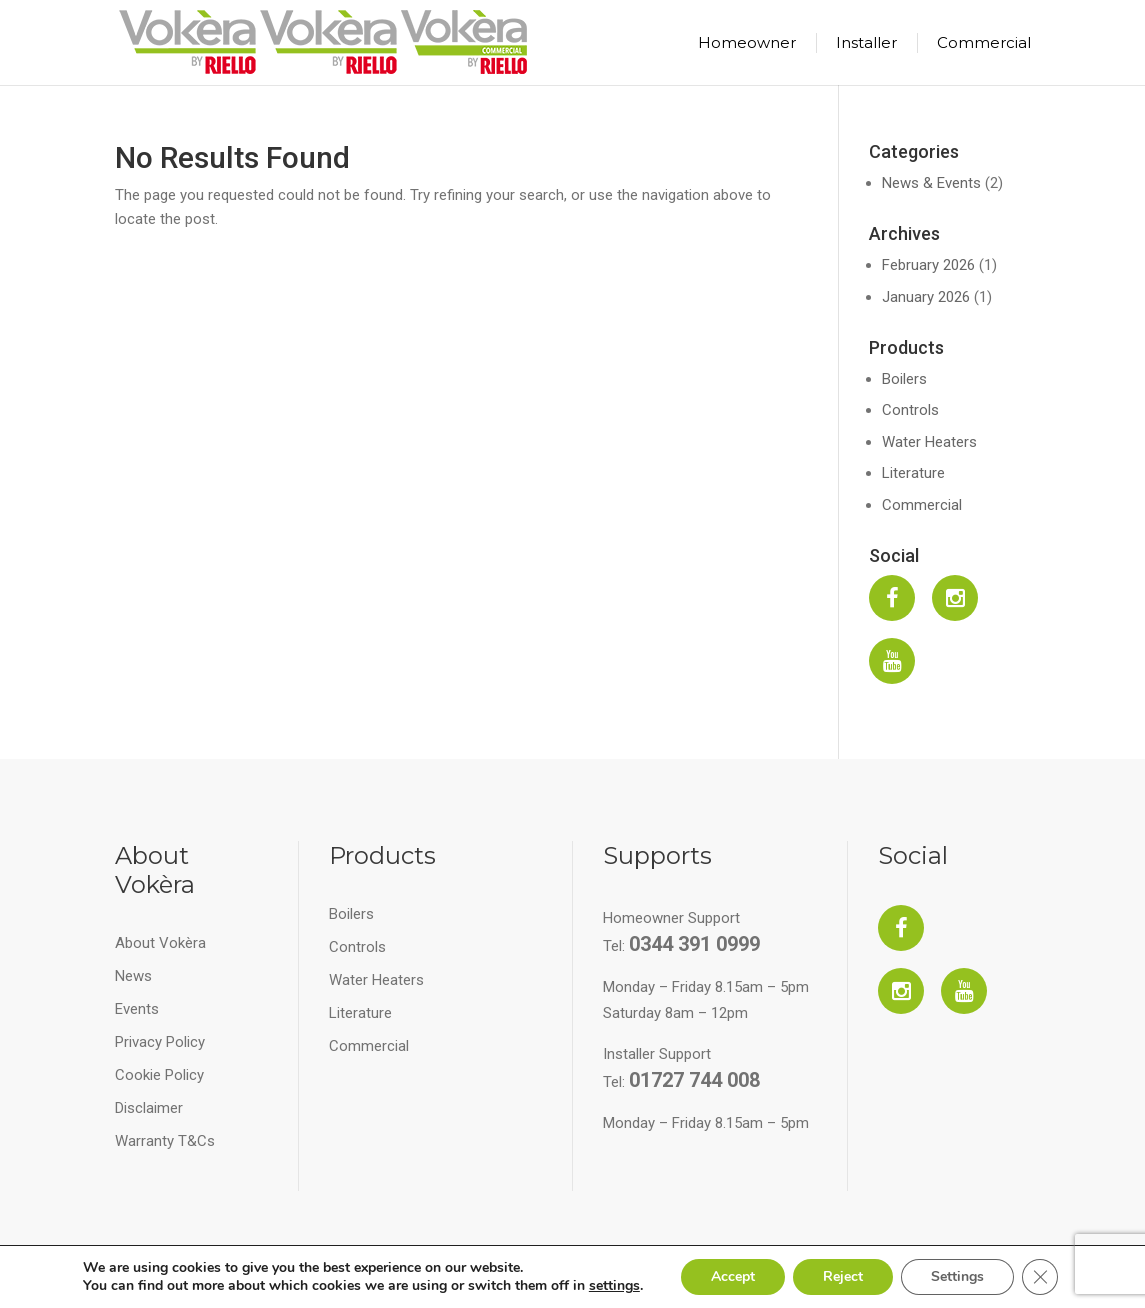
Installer (866, 42)
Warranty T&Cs (165, 1141)
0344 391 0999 (694, 944)
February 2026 (928, 265)
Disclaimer (149, 1108)
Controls (910, 410)
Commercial (984, 42)
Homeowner (747, 42)
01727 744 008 (694, 1080)
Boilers (904, 379)
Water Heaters (929, 442)
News (133, 976)
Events (137, 1009)
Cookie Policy (159, 1075)
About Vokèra (160, 943)
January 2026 (926, 297)
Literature (913, 473)
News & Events (931, 183)
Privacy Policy (160, 1042)
